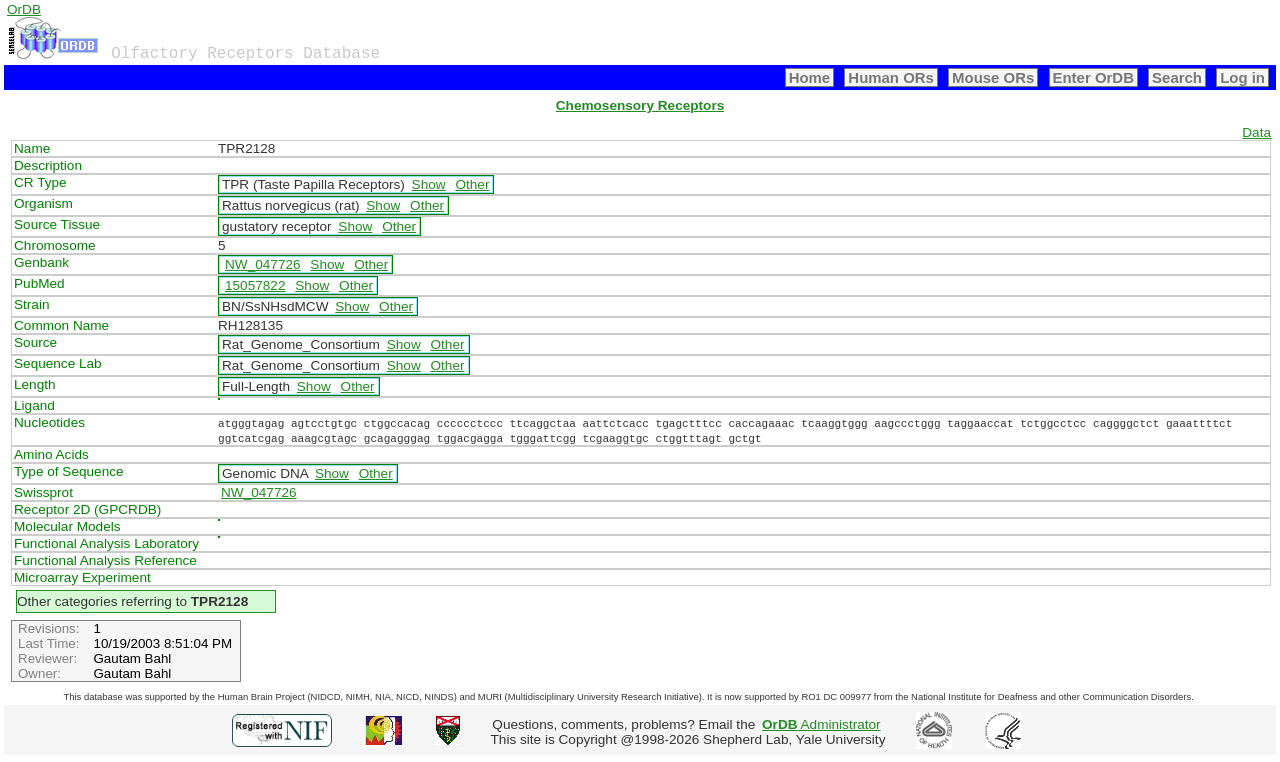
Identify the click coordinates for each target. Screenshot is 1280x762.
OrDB (24, 9)
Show (429, 184)
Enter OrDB (1093, 77)
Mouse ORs (993, 77)
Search (1177, 77)
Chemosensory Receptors (640, 105)
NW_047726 (263, 264)
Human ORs (891, 77)
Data (1256, 132)
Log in (1242, 77)
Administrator (821, 724)
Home (810, 77)
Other (472, 184)
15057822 (255, 285)
